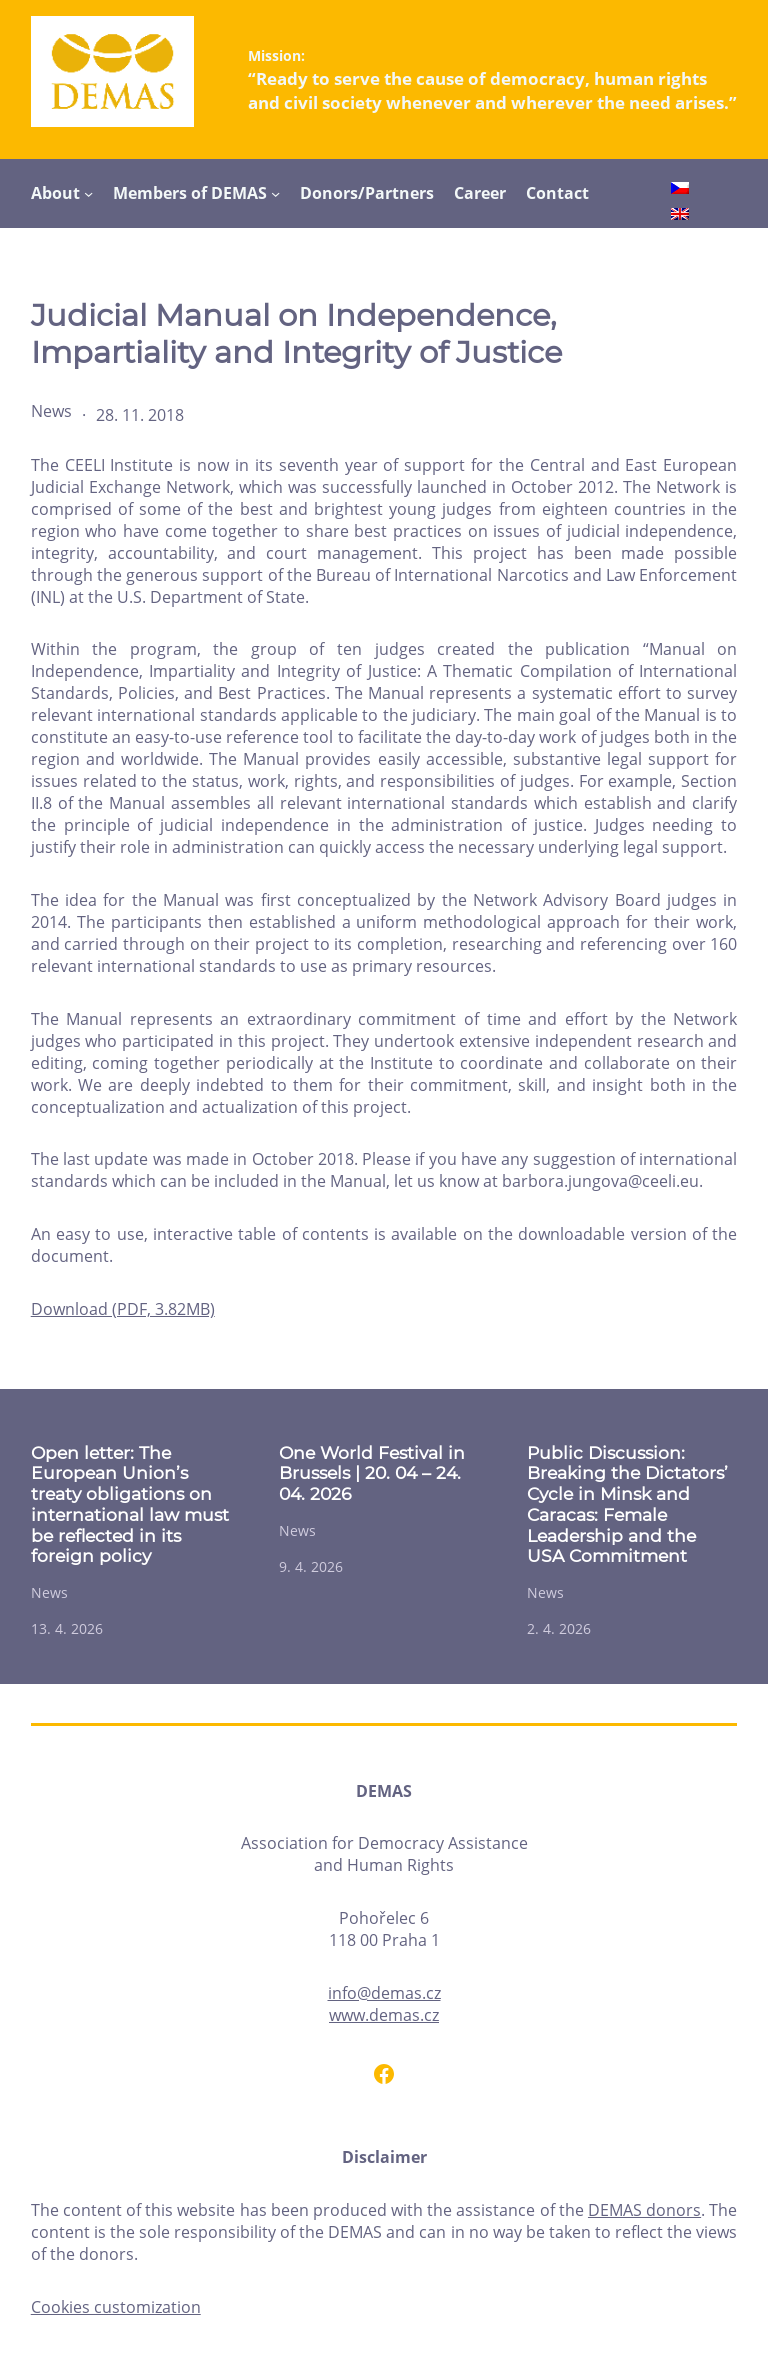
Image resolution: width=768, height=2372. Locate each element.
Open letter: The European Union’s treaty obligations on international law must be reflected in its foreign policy (130, 1505)
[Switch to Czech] (680, 191)
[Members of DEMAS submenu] (275, 193)
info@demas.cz (384, 1993)
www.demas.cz (384, 2015)
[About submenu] (88, 193)
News (51, 411)
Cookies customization (116, 2307)
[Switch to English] (680, 216)
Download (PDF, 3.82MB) (123, 1309)
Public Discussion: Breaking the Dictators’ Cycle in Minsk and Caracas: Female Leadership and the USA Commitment (627, 1505)
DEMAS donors (644, 2210)
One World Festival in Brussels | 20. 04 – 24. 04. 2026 (372, 1473)
